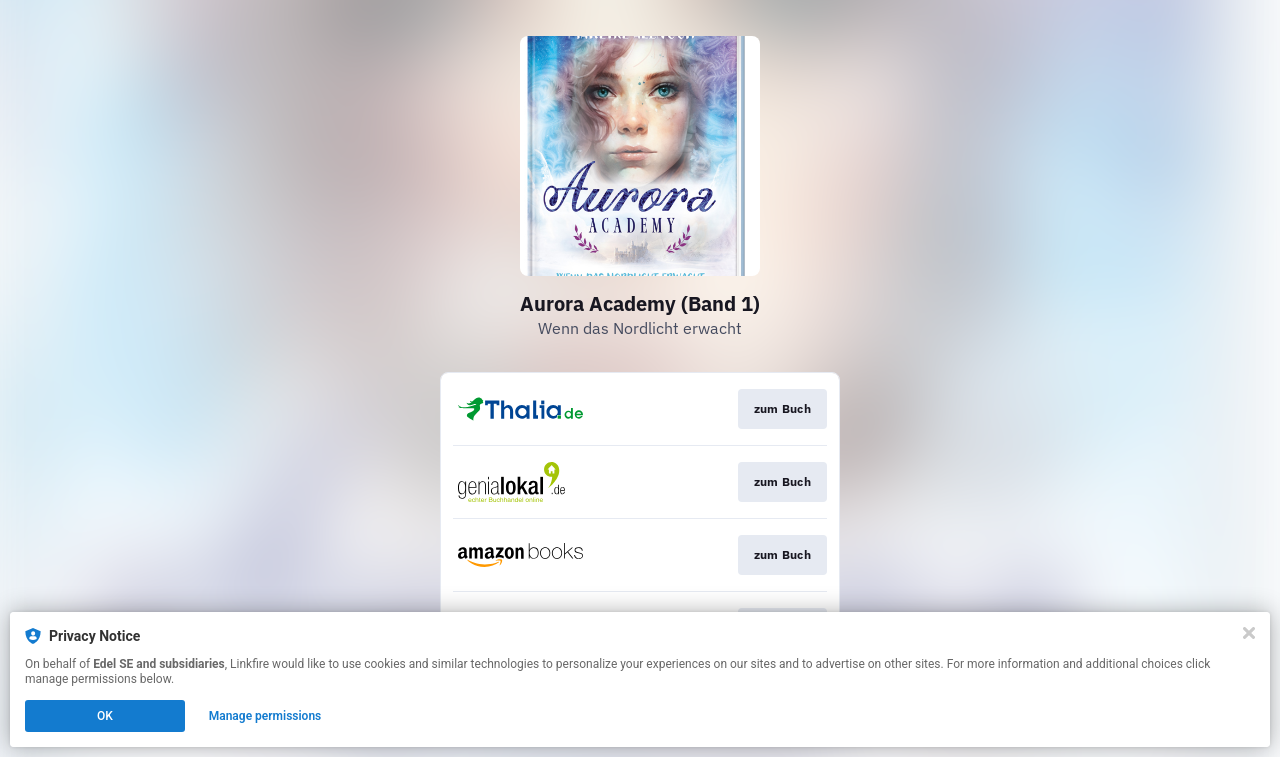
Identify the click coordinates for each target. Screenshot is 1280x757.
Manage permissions (265, 716)
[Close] (1249, 633)
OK (105, 716)
